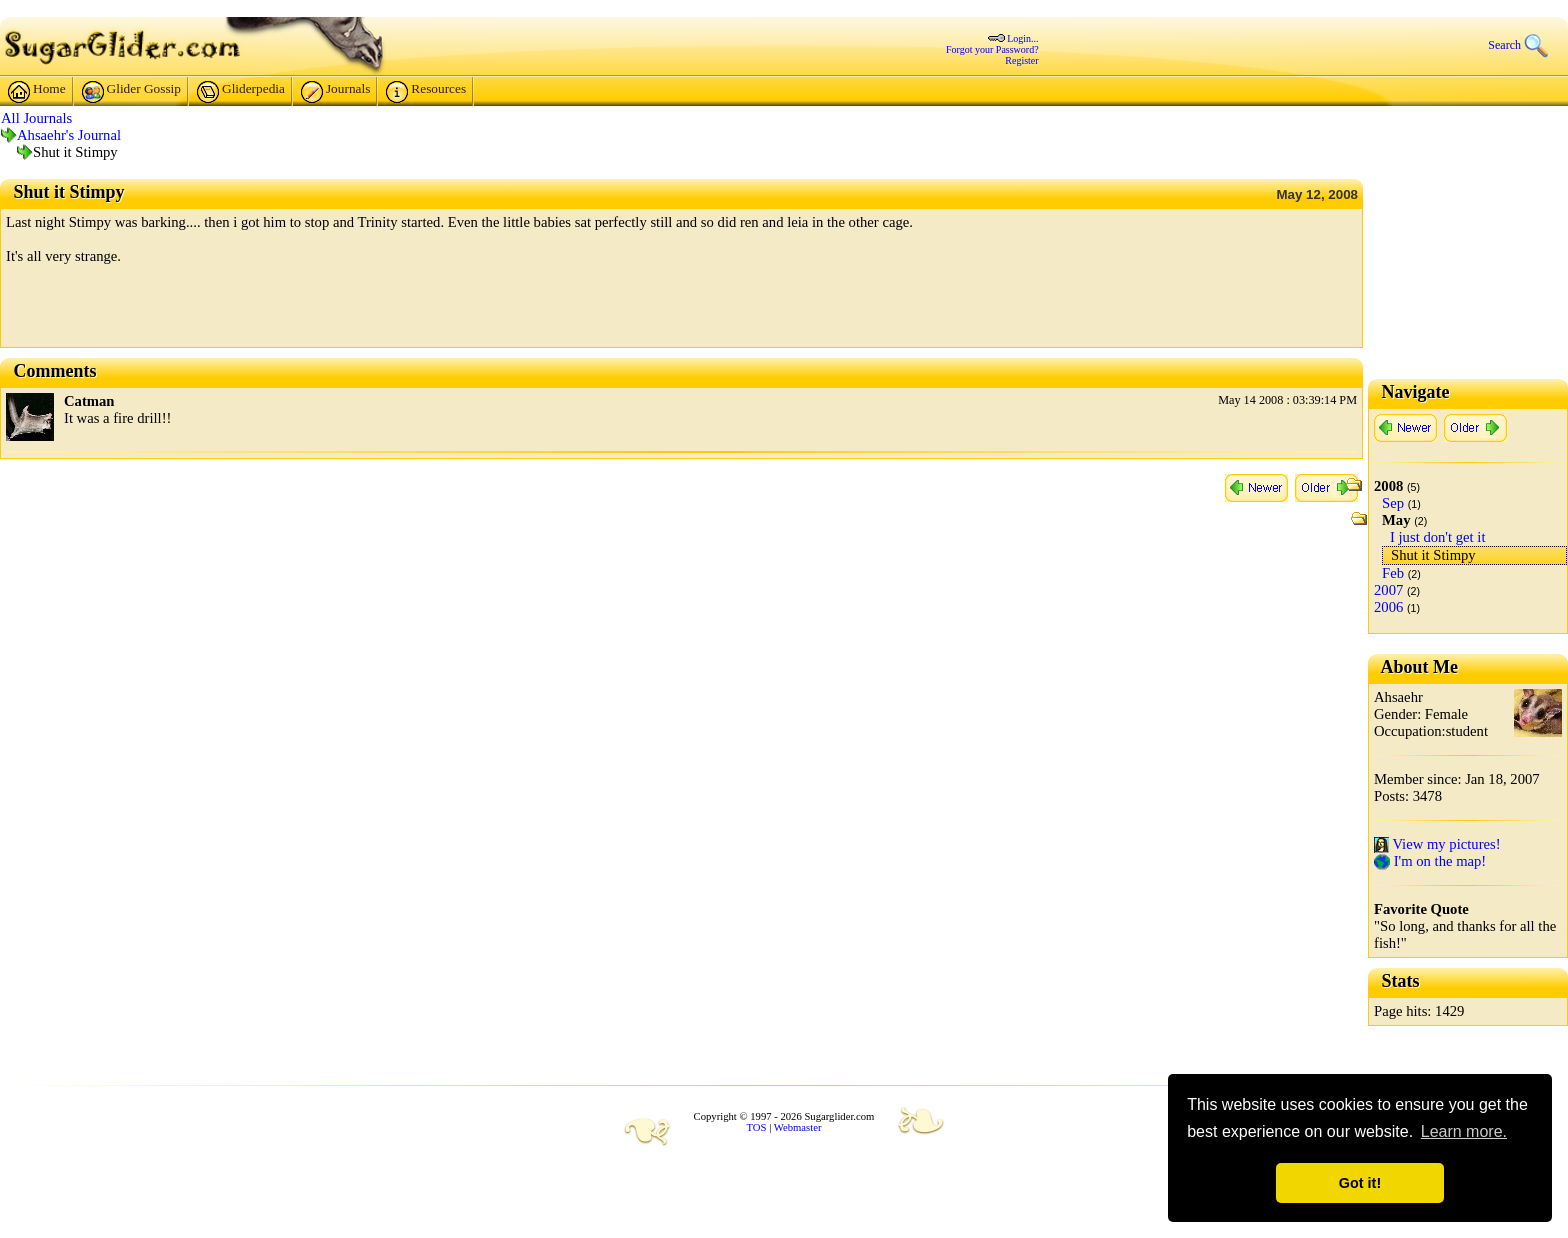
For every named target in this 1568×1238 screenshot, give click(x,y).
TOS (757, 1127)
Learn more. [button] (1464, 1131)
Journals (335, 92)
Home (37, 92)
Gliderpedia (241, 92)
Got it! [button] (1360, 1183)
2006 (1388, 607)
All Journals (36, 118)
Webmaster (798, 1127)
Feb (1393, 573)
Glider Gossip (131, 92)
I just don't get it (1437, 537)
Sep (1393, 503)
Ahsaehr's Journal (69, 135)
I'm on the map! (1430, 861)
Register (1021, 60)
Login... (1022, 38)
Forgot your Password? (992, 49)
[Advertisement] (240, 312)
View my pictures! (1437, 844)
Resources (426, 92)
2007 (1388, 590)
